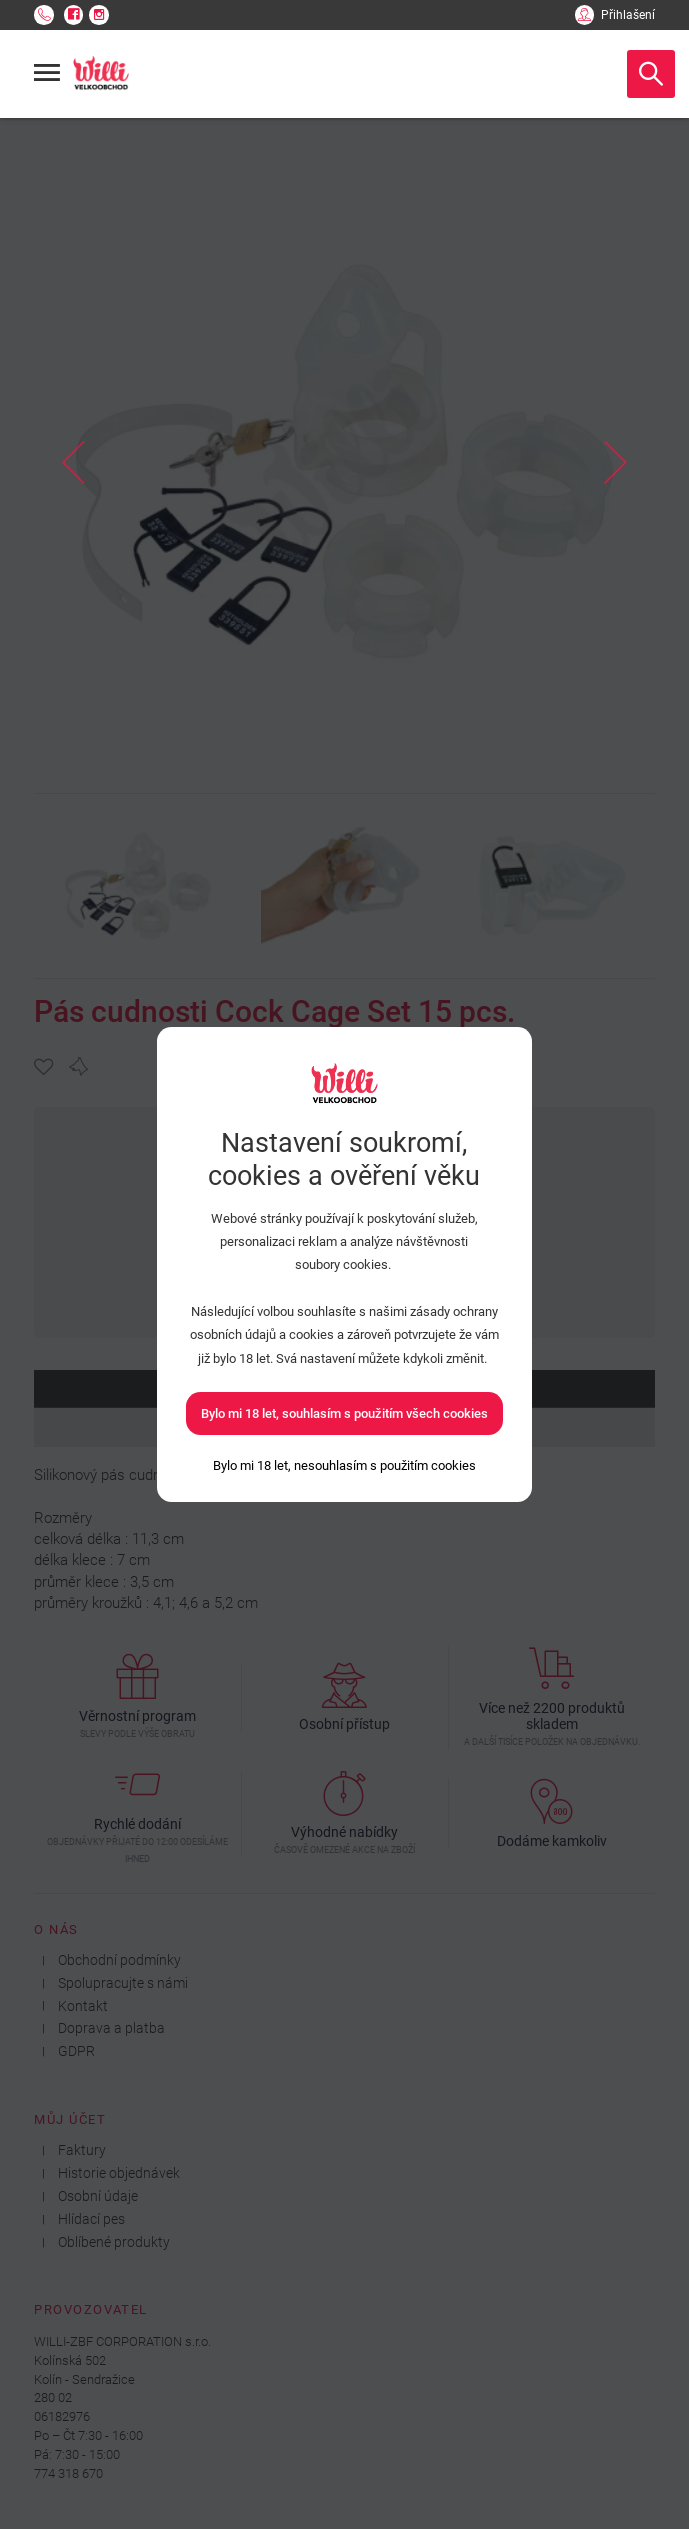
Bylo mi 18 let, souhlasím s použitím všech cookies (344, 1413)
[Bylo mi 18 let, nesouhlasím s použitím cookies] (344, 1465)
